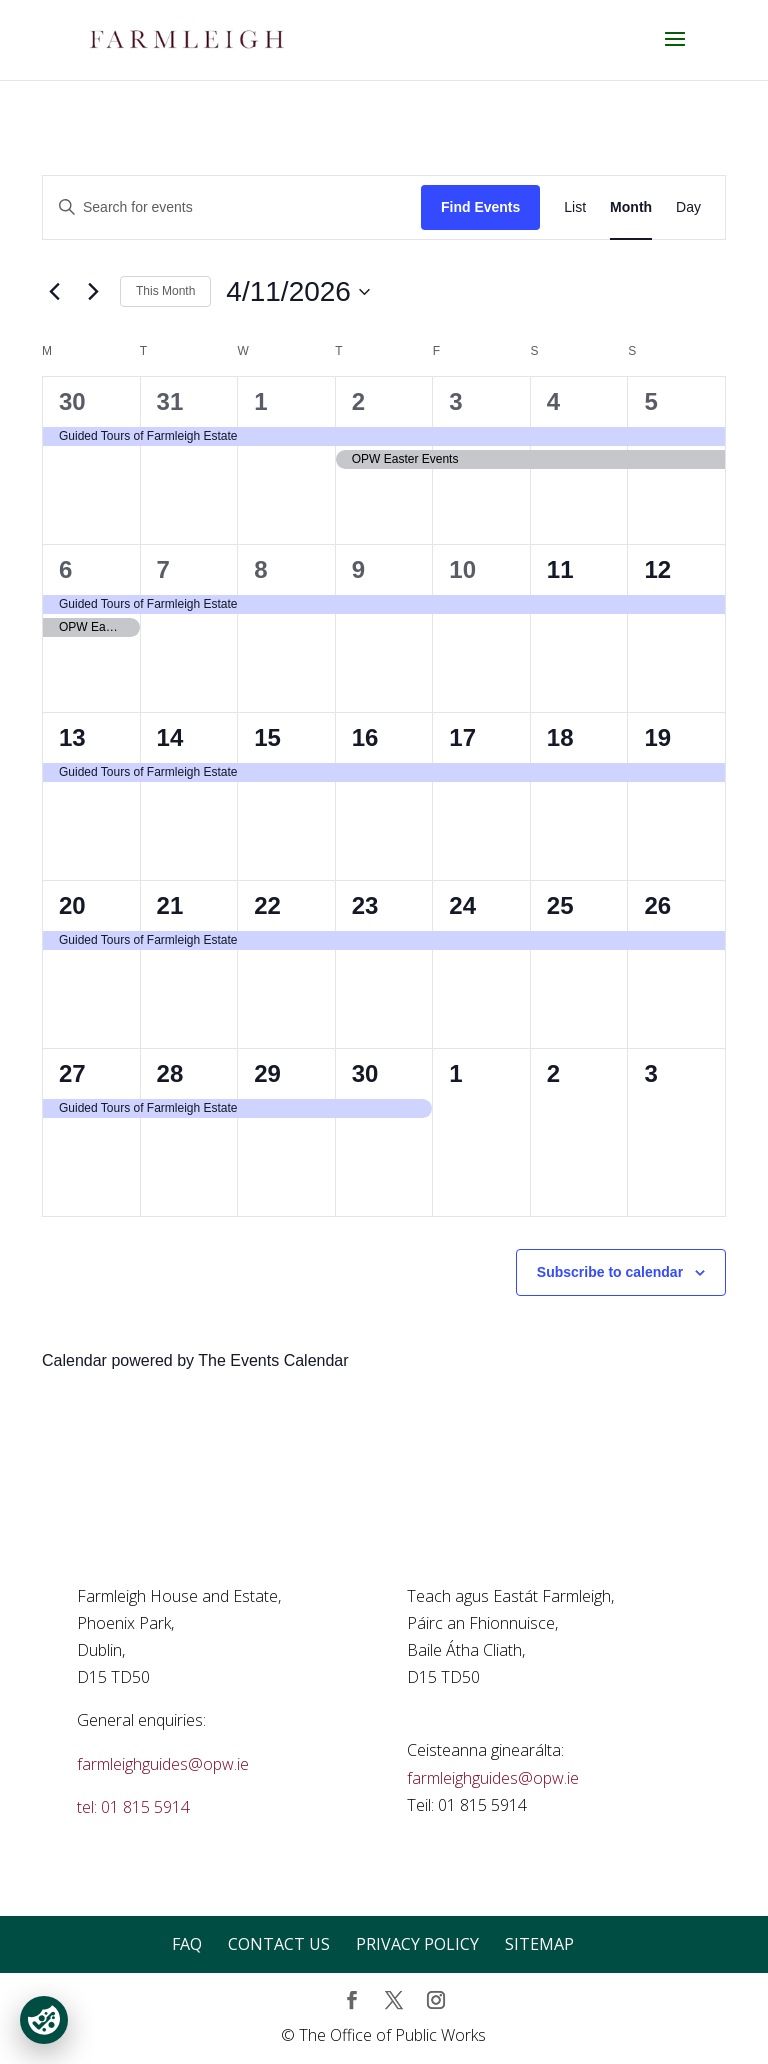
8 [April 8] (260, 569)
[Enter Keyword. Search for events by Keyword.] (232, 207)
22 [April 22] (267, 905)
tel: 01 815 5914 (133, 1807)
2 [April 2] (358, 401)
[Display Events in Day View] (688, 207)
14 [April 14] (170, 737)
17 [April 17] (462, 737)
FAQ (187, 1944)
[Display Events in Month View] (631, 207)
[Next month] (93, 292)
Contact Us (279, 1944)
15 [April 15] (267, 737)
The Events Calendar (273, 1360)
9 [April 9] (358, 569)
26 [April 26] (657, 905)
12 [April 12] (657, 569)
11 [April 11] (560, 569)
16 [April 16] (365, 737)
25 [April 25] (560, 905)
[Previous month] (54, 292)
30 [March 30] (72, 401)
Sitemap (539, 1944)
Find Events (480, 207)
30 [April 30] (365, 1073)
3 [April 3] (455, 401)
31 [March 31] (170, 401)
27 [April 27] (72, 1073)
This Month (165, 291)
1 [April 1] (260, 401)
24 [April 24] (462, 905)
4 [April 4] (553, 401)
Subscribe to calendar (610, 1272)
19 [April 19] (657, 737)
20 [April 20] (72, 905)
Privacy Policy (417, 1944)
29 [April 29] (267, 1073)
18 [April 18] (560, 737)
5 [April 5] (650, 401)
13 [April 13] (72, 737)
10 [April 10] (462, 569)
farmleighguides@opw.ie (163, 1764)
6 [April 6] (65, 569)
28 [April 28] (170, 1073)
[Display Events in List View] (575, 207)
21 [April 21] (170, 905)
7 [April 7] (163, 569)
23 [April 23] (365, 905)
